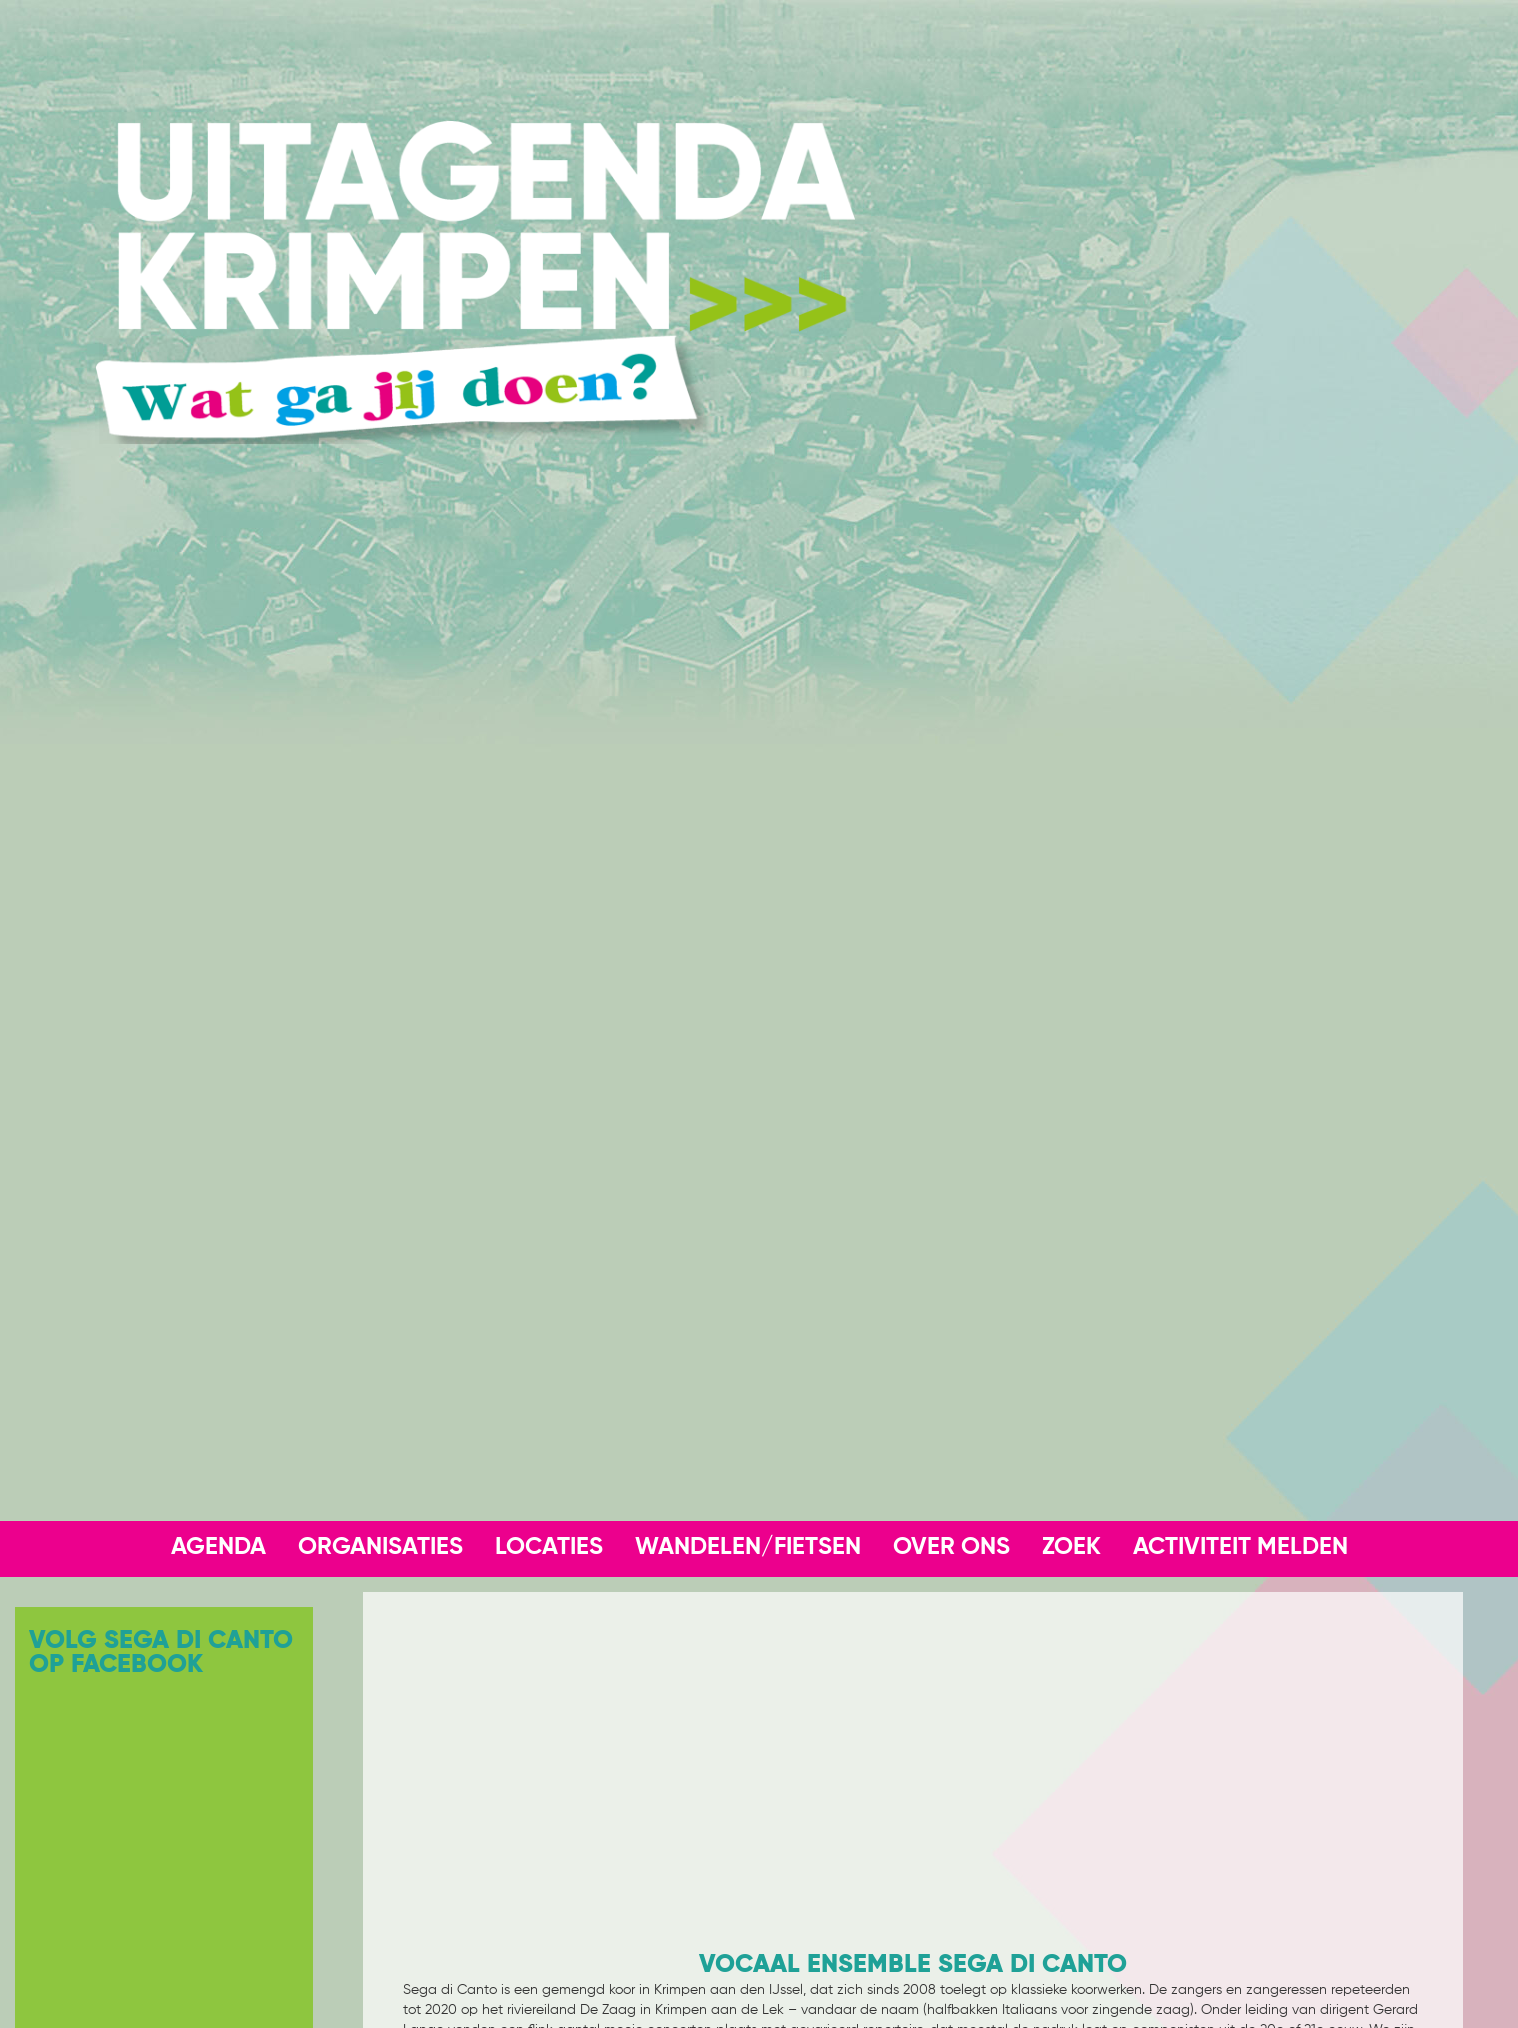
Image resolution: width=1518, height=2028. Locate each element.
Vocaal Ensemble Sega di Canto (913, 1965)
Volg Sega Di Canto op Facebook (161, 1653)
